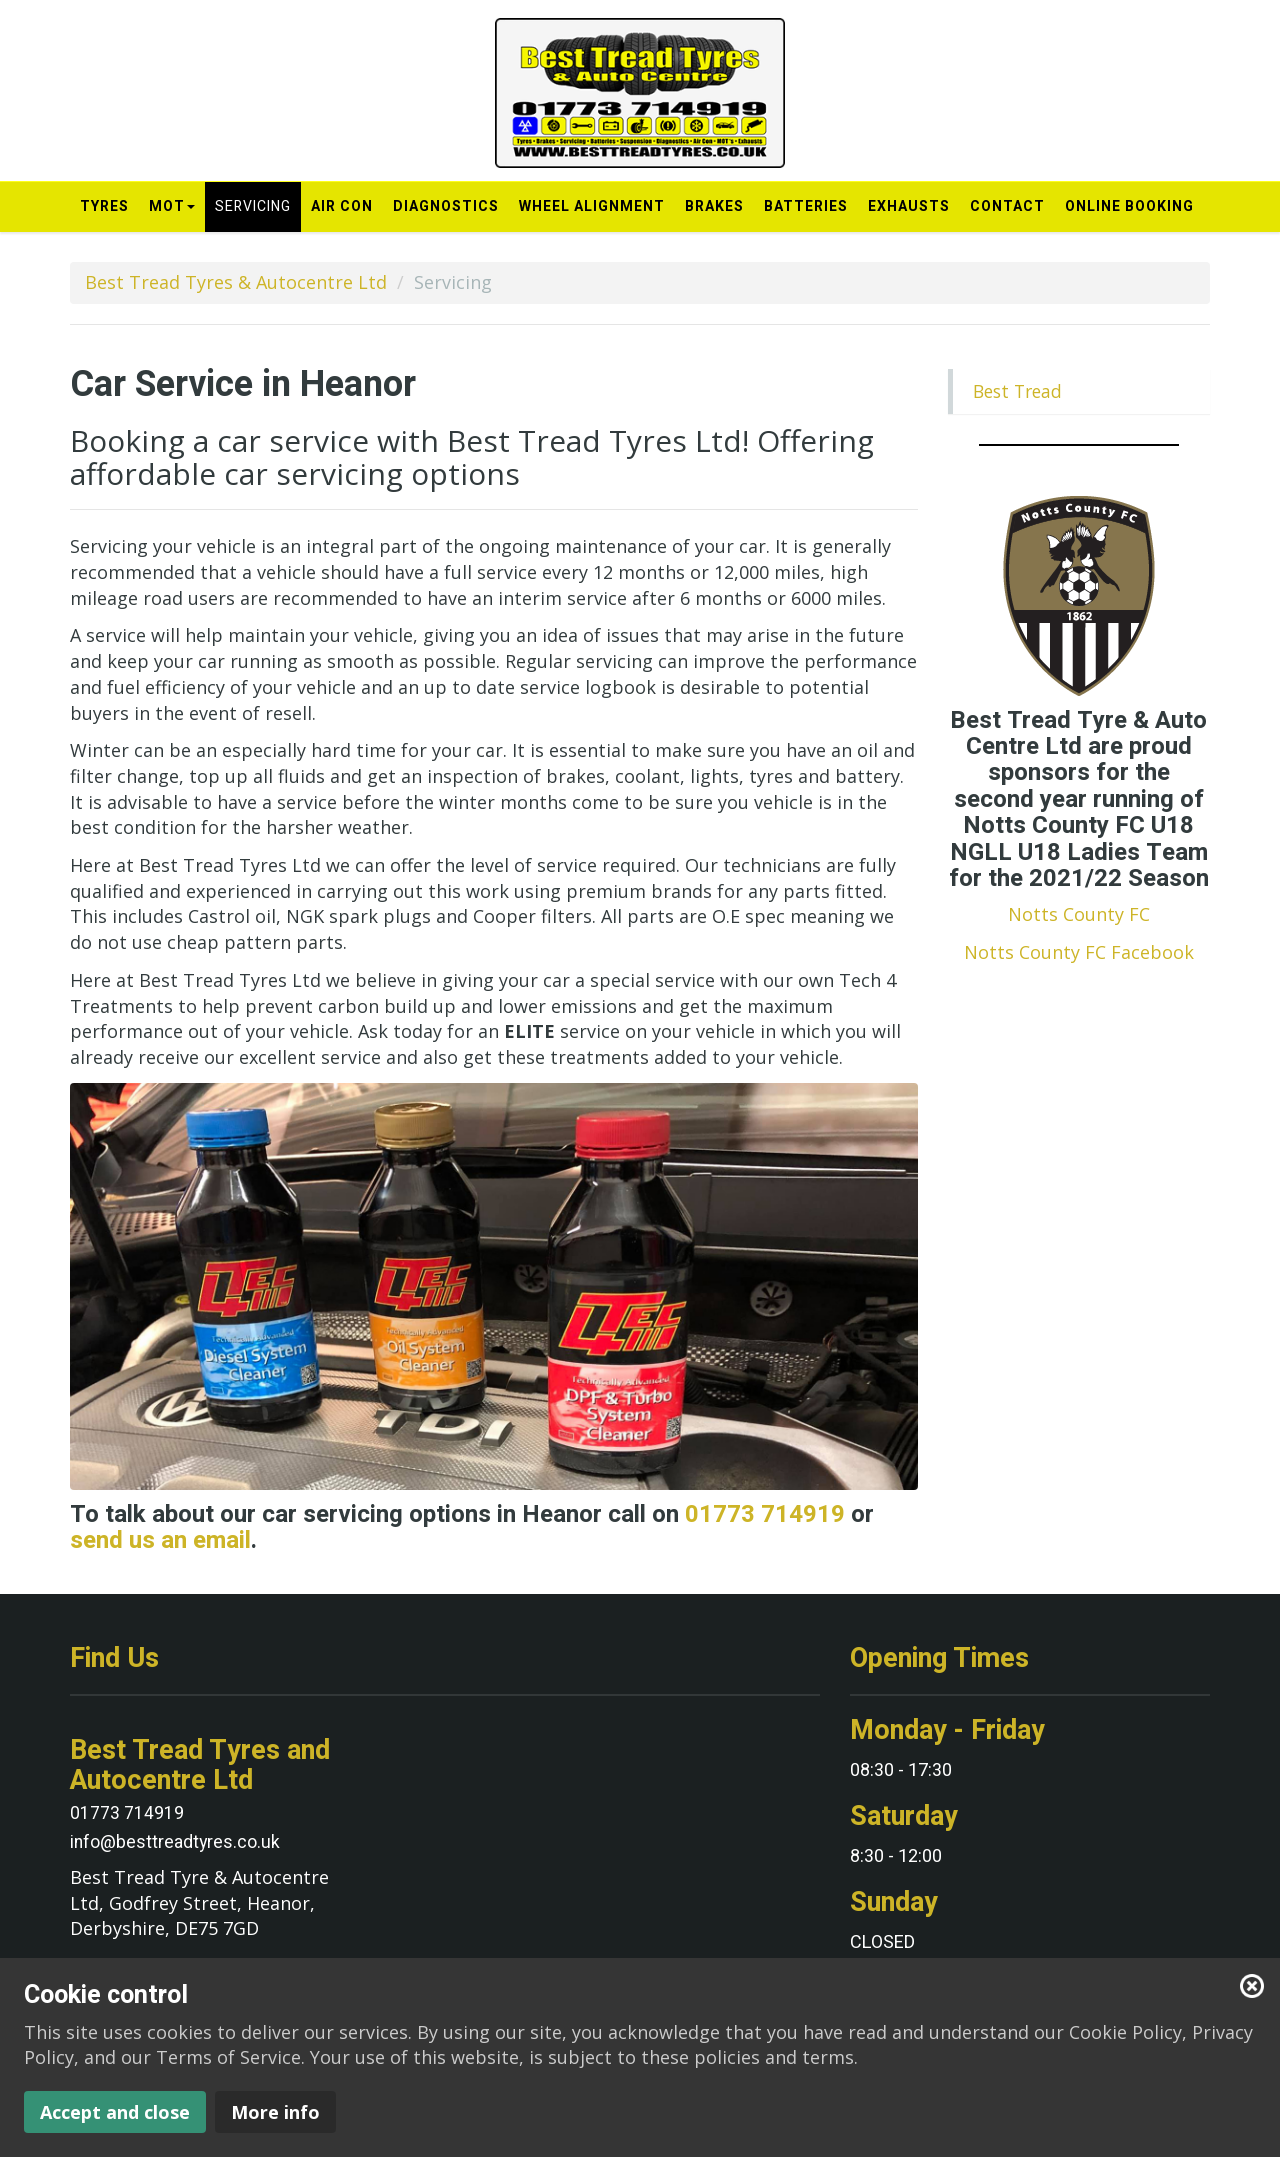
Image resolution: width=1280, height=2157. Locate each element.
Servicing (253, 206)
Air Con (342, 206)
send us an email (160, 1540)
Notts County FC (1079, 914)
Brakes (714, 206)
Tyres (104, 206)
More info (275, 2112)
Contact (1007, 206)
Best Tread (1017, 391)
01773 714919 (765, 1514)
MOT (172, 212)
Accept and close (115, 2112)
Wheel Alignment (592, 206)
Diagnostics (446, 206)
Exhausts (909, 206)
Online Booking (1129, 206)
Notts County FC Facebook (1079, 952)
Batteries (806, 206)
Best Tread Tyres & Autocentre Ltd (236, 282)
